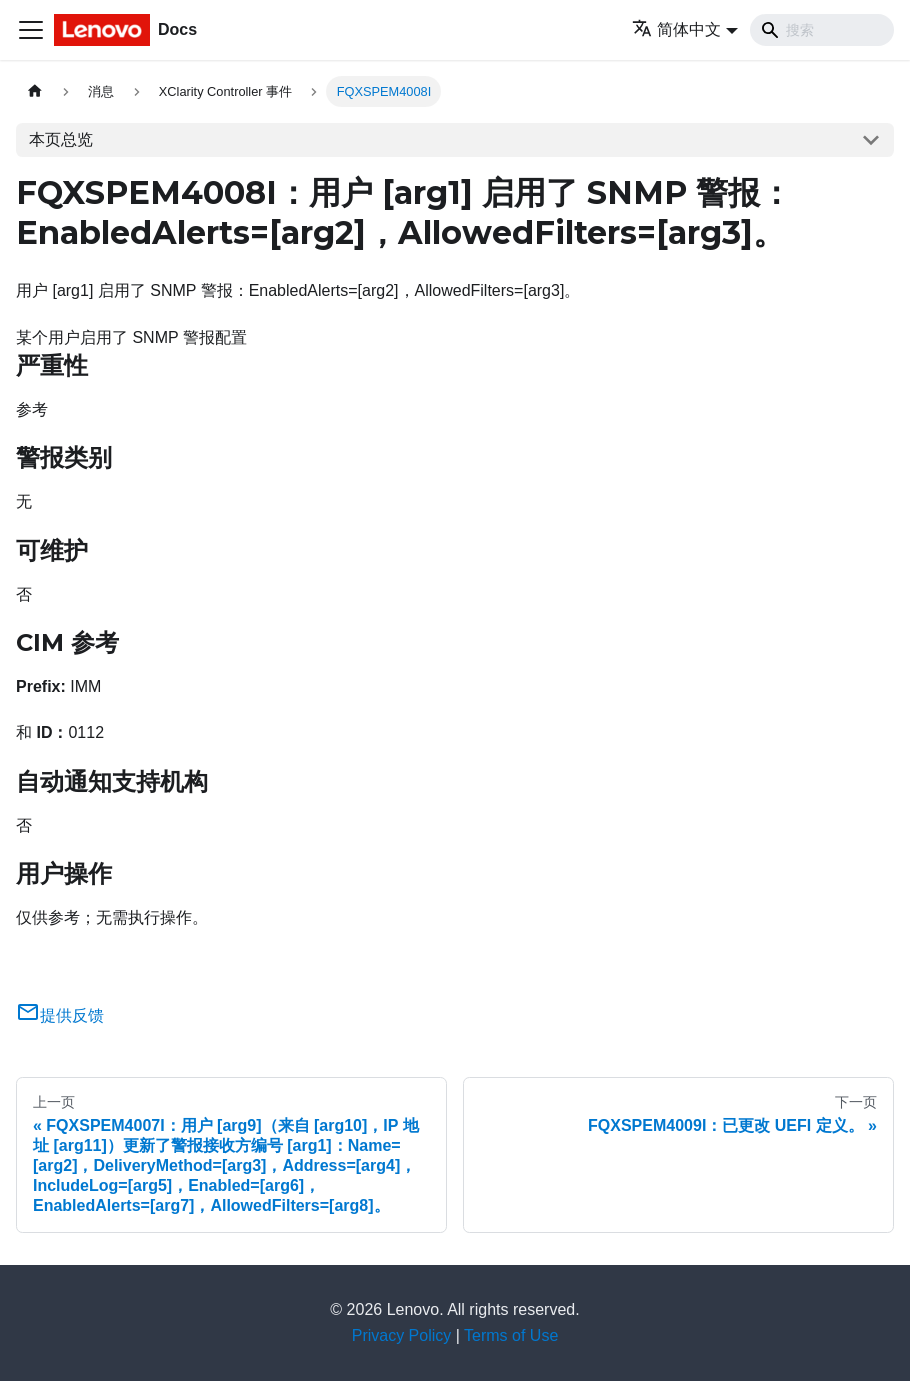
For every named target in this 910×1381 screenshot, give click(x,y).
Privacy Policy (402, 1335)
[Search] (822, 30)
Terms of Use (511, 1335)
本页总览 (61, 139)
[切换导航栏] (31, 30)
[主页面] (35, 91)
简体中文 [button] (676, 29)
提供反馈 (60, 1015)
